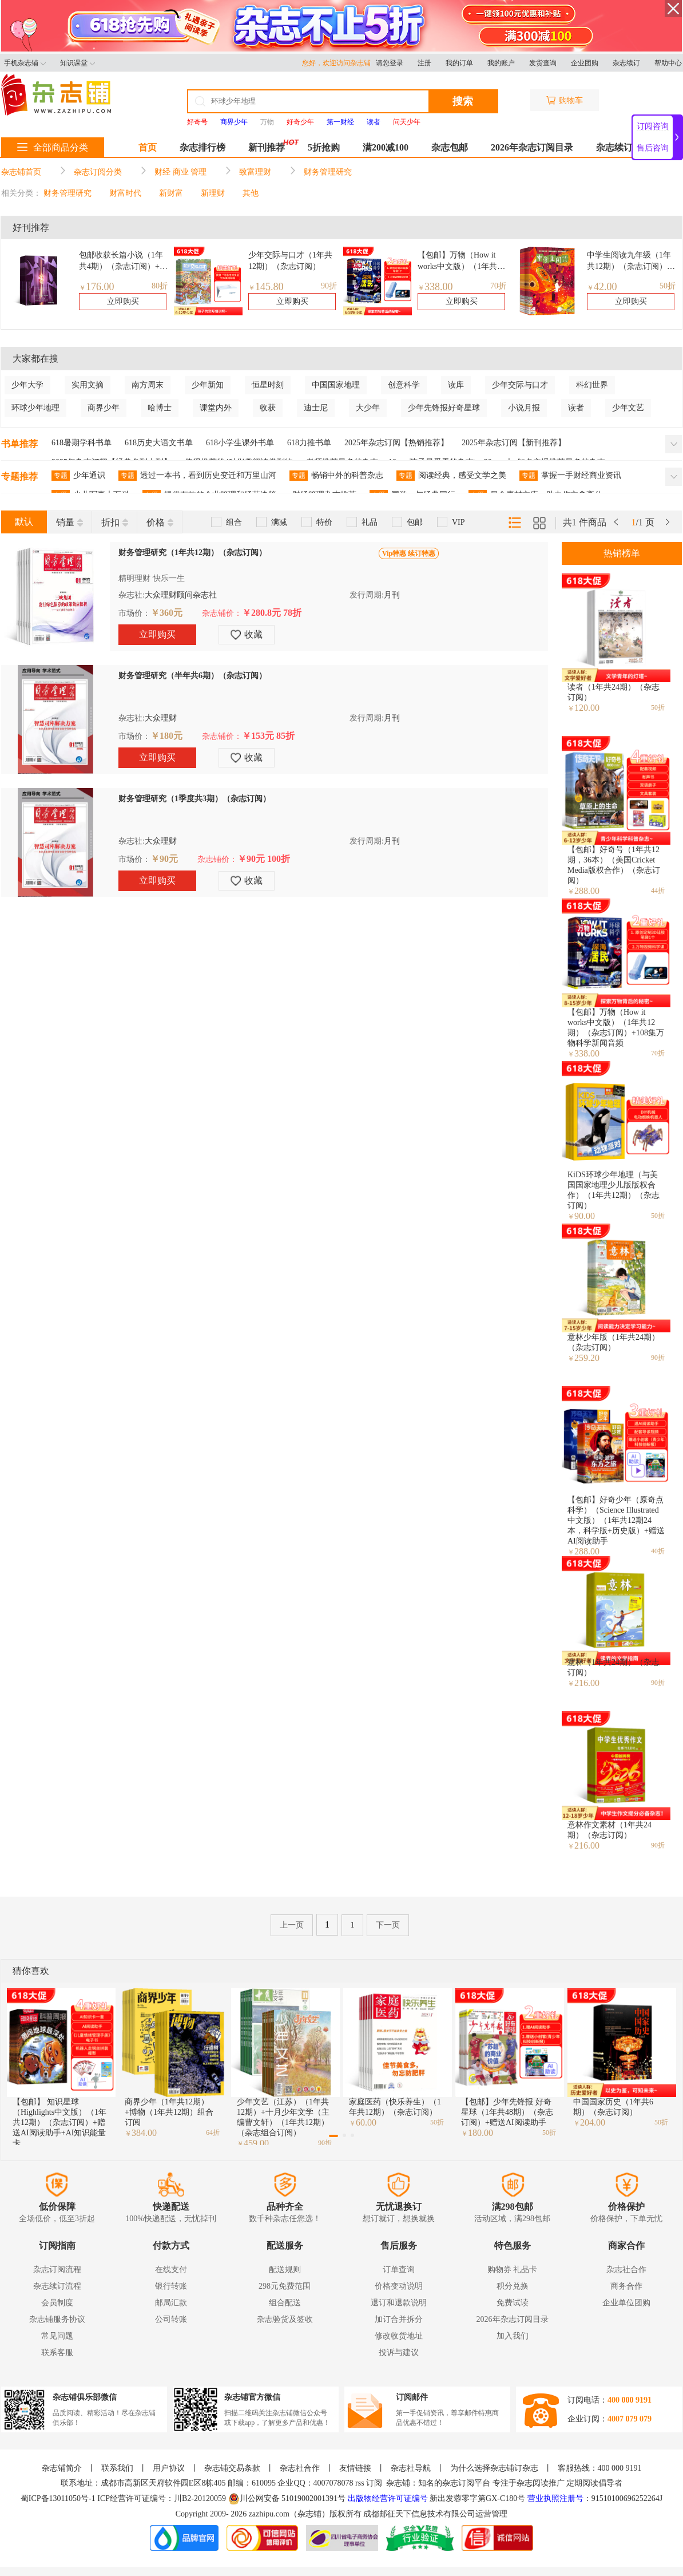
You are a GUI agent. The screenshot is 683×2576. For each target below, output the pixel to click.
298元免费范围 (285, 2286)
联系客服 (57, 2352)
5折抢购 (324, 147)
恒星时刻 (268, 385)
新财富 (171, 193)
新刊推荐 (266, 147)
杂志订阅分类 (98, 172)
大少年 (368, 407)
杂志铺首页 (21, 172)
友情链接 (355, 2468)
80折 (160, 286)
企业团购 (584, 63)
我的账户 (501, 63)
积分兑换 (513, 2286)
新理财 (213, 193)
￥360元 (166, 613)
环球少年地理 (35, 407)
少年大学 (27, 385)
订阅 (374, 2483)
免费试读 (513, 2302)
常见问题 (57, 2336)
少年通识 (78, 475)
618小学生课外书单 (240, 442)
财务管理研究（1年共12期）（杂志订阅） (192, 552)
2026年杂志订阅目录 (532, 147)
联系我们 (117, 2468)
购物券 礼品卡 (512, 2269)
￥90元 (164, 859)
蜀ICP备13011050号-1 (59, 2498)
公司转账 (171, 2319)
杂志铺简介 (62, 2468)
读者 (576, 407)
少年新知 (208, 385)
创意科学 (404, 385)
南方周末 (148, 385)
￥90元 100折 (263, 859)
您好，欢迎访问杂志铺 (339, 63)
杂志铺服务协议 (57, 2319)
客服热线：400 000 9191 (600, 2468)
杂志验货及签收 (285, 2319)
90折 (329, 286)
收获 (268, 407)
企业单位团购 (626, 2302)
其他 (251, 193)
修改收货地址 (399, 2336)
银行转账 (171, 2286)
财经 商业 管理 (180, 172)
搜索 (462, 101)
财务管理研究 (328, 172)
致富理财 (255, 172)
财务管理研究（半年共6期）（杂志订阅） (192, 675)
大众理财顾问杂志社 (181, 595)
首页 (147, 147)
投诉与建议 (399, 2352)
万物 (267, 122)
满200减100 (385, 147)
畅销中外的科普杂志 (336, 475)
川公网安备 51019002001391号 (287, 2498)
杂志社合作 (626, 2269)
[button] (333, 2136)
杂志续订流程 (57, 2286)
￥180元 (166, 736)
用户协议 (169, 2468)
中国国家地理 (336, 385)
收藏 (247, 635)
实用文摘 (88, 385)
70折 (498, 286)
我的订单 (459, 63)
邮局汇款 (171, 2302)
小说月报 (524, 407)
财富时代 (125, 193)
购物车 (564, 100)
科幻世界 (592, 385)
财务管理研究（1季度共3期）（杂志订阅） (194, 798)
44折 (658, 891)
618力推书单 (309, 442)
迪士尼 (316, 407)
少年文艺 (628, 407)
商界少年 (104, 407)
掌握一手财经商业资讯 (570, 475)
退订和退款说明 (399, 2302)
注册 (424, 63)
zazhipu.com (269, 2514)
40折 (658, 1551)
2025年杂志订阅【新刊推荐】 (514, 442)
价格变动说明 (399, 2286)
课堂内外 (216, 407)
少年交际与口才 (520, 385)
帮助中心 (668, 63)
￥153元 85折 (268, 736)
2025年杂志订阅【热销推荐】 (396, 442)
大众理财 (161, 718)
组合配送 (285, 2302)
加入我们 (513, 2336)
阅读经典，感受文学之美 (451, 475)
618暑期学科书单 (81, 442)
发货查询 (543, 63)
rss (359, 2483)
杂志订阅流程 (57, 2269)
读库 (456, 385)
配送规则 (285, 2269)
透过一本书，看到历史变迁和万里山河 (197, 475)
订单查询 (399, 2269)
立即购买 (123, 301)
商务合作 (626, 2286)
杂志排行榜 (202, 147)
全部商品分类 (52, 147)
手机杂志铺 (25, 63)
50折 (668, 286)
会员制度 (57, 2302)
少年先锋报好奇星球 (444, 407)
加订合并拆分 (399, 2319)
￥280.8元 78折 (271, 613)
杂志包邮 (449, 147)
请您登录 (389, 63)
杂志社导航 (411, 2468)
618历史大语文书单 (159, 442)
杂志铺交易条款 (232, 2468)
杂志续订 (626, 63)
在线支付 (171, 2269)
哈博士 (160, 407)
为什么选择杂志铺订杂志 (494, 2468)
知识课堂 (77, 63)
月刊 (392, 595)
